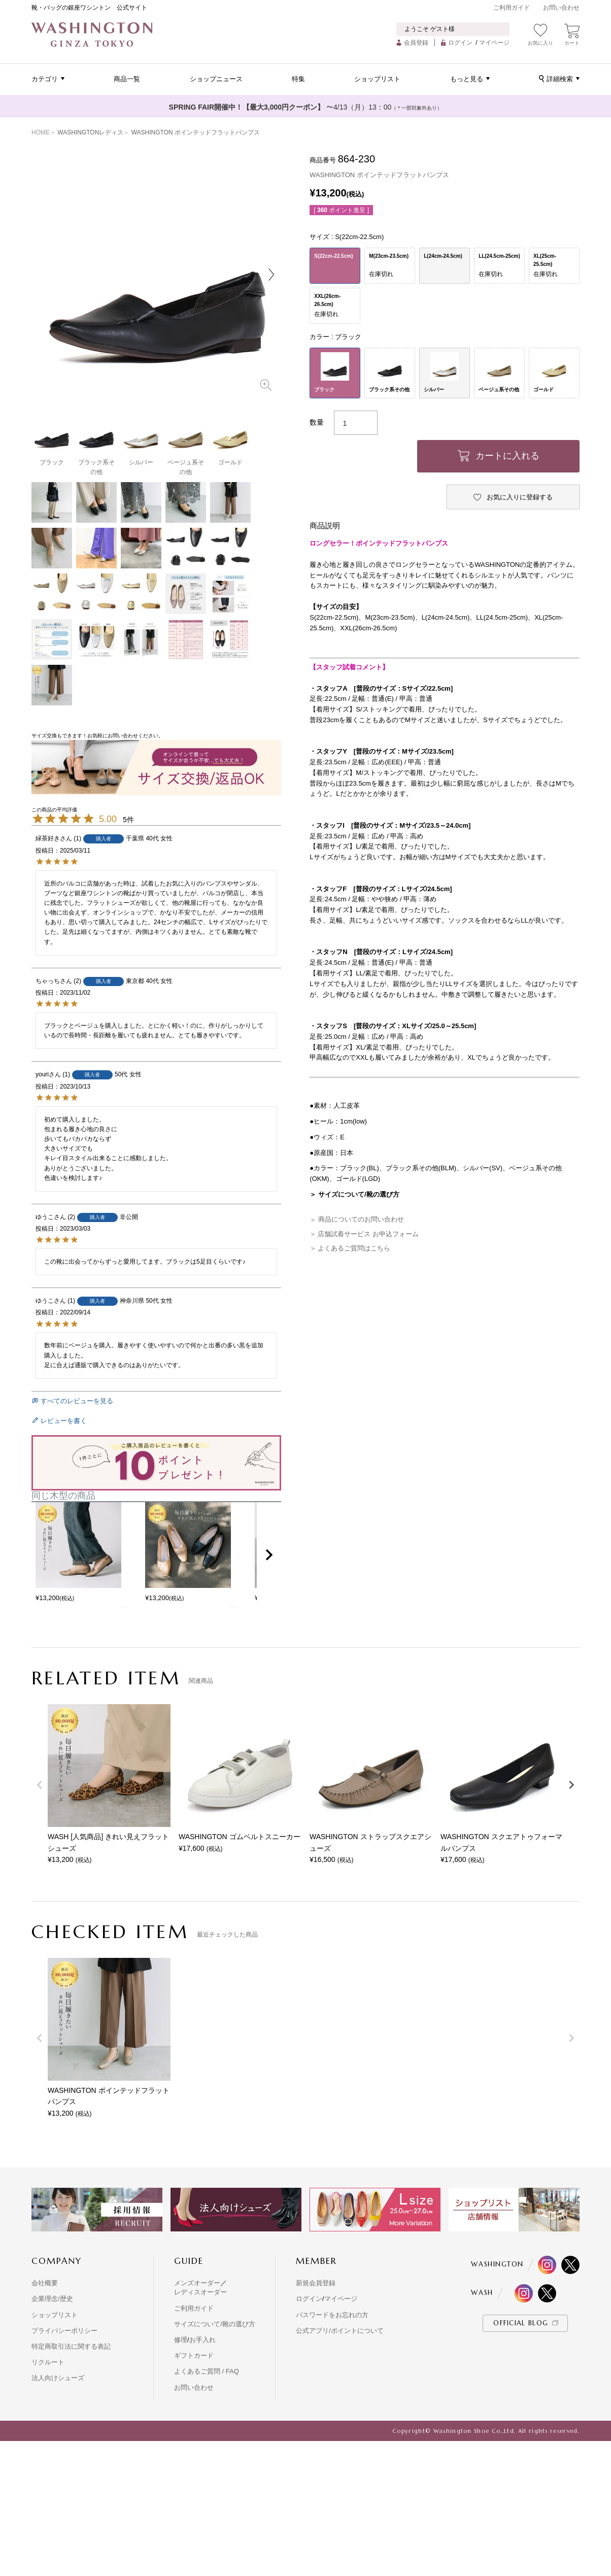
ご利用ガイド (511, 7)
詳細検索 (560, 79)
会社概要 (44, 2283)
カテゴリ (44, 79)
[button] (269, 1555)
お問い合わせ (561, 7)
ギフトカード (194, 2355)
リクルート (47, 2362)
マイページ (494, 42)
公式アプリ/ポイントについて (340, 2330)
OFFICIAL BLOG (520, 2323)
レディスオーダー (200, 2292)
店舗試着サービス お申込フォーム (368, 1234)
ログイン (460, 42)
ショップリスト (377, 79)
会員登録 (416, 42)
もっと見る (466, 79)
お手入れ (202, 2340)
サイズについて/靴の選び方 (214, 2324)
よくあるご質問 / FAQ (206, 2371)
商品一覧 (127, 79)
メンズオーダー (197, 2283)
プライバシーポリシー (64, 2330)
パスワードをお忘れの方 (332, 2315)
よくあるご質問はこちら (354, 1248)
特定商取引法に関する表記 (71, 2346)
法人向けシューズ (57, 2378)
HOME (40, 132)
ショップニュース (216, 79)
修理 (180, 2340)
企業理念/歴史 (52, 2298)
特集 (298, 79)
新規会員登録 (315, 2283)
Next (271, 274)
